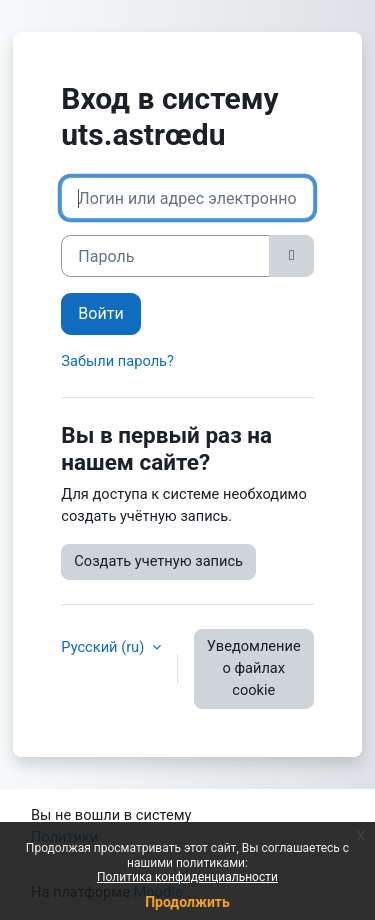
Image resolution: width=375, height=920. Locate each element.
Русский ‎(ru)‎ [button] (104, 647)
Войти (100, 313)
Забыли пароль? (117, 361)
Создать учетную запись (158, 561)
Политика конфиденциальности (187, 877)
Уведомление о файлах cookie (254, 668)
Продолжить (187, 902)
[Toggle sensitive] (291, 256)
